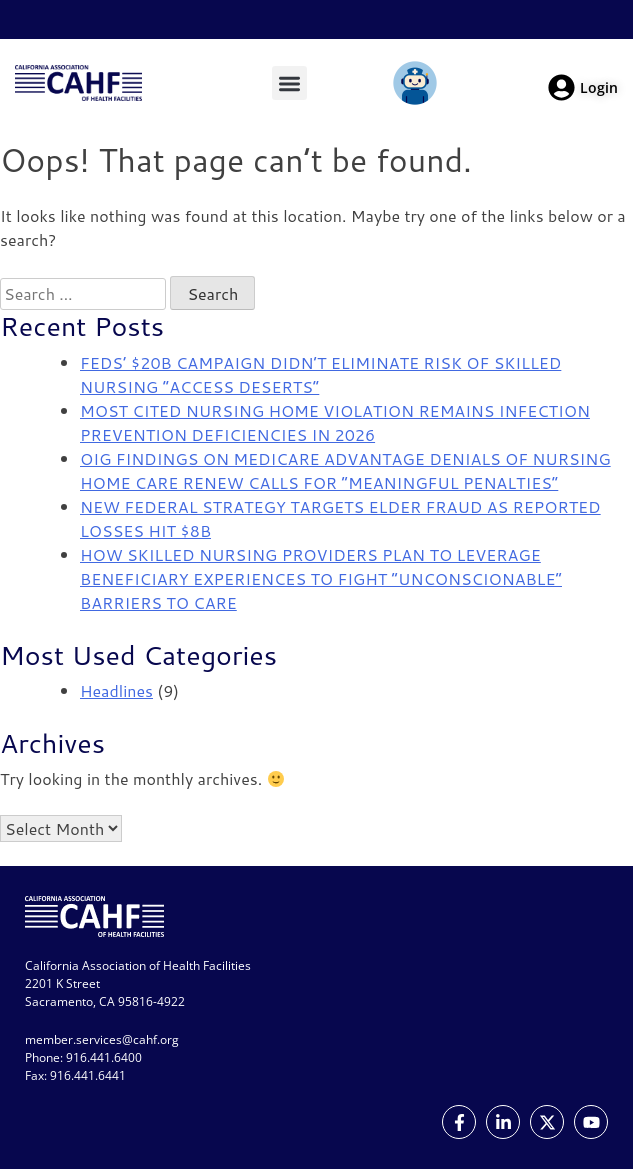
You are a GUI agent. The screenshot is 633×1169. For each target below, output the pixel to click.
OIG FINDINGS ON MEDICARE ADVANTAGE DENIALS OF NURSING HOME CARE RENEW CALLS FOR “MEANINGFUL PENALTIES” (345, 470)
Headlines (116, 690)
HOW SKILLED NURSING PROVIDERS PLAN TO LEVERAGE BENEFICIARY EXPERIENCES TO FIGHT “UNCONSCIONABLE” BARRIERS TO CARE (321, 578)
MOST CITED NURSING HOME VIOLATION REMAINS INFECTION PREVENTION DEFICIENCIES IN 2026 (335, 422)
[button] (289, 83)
